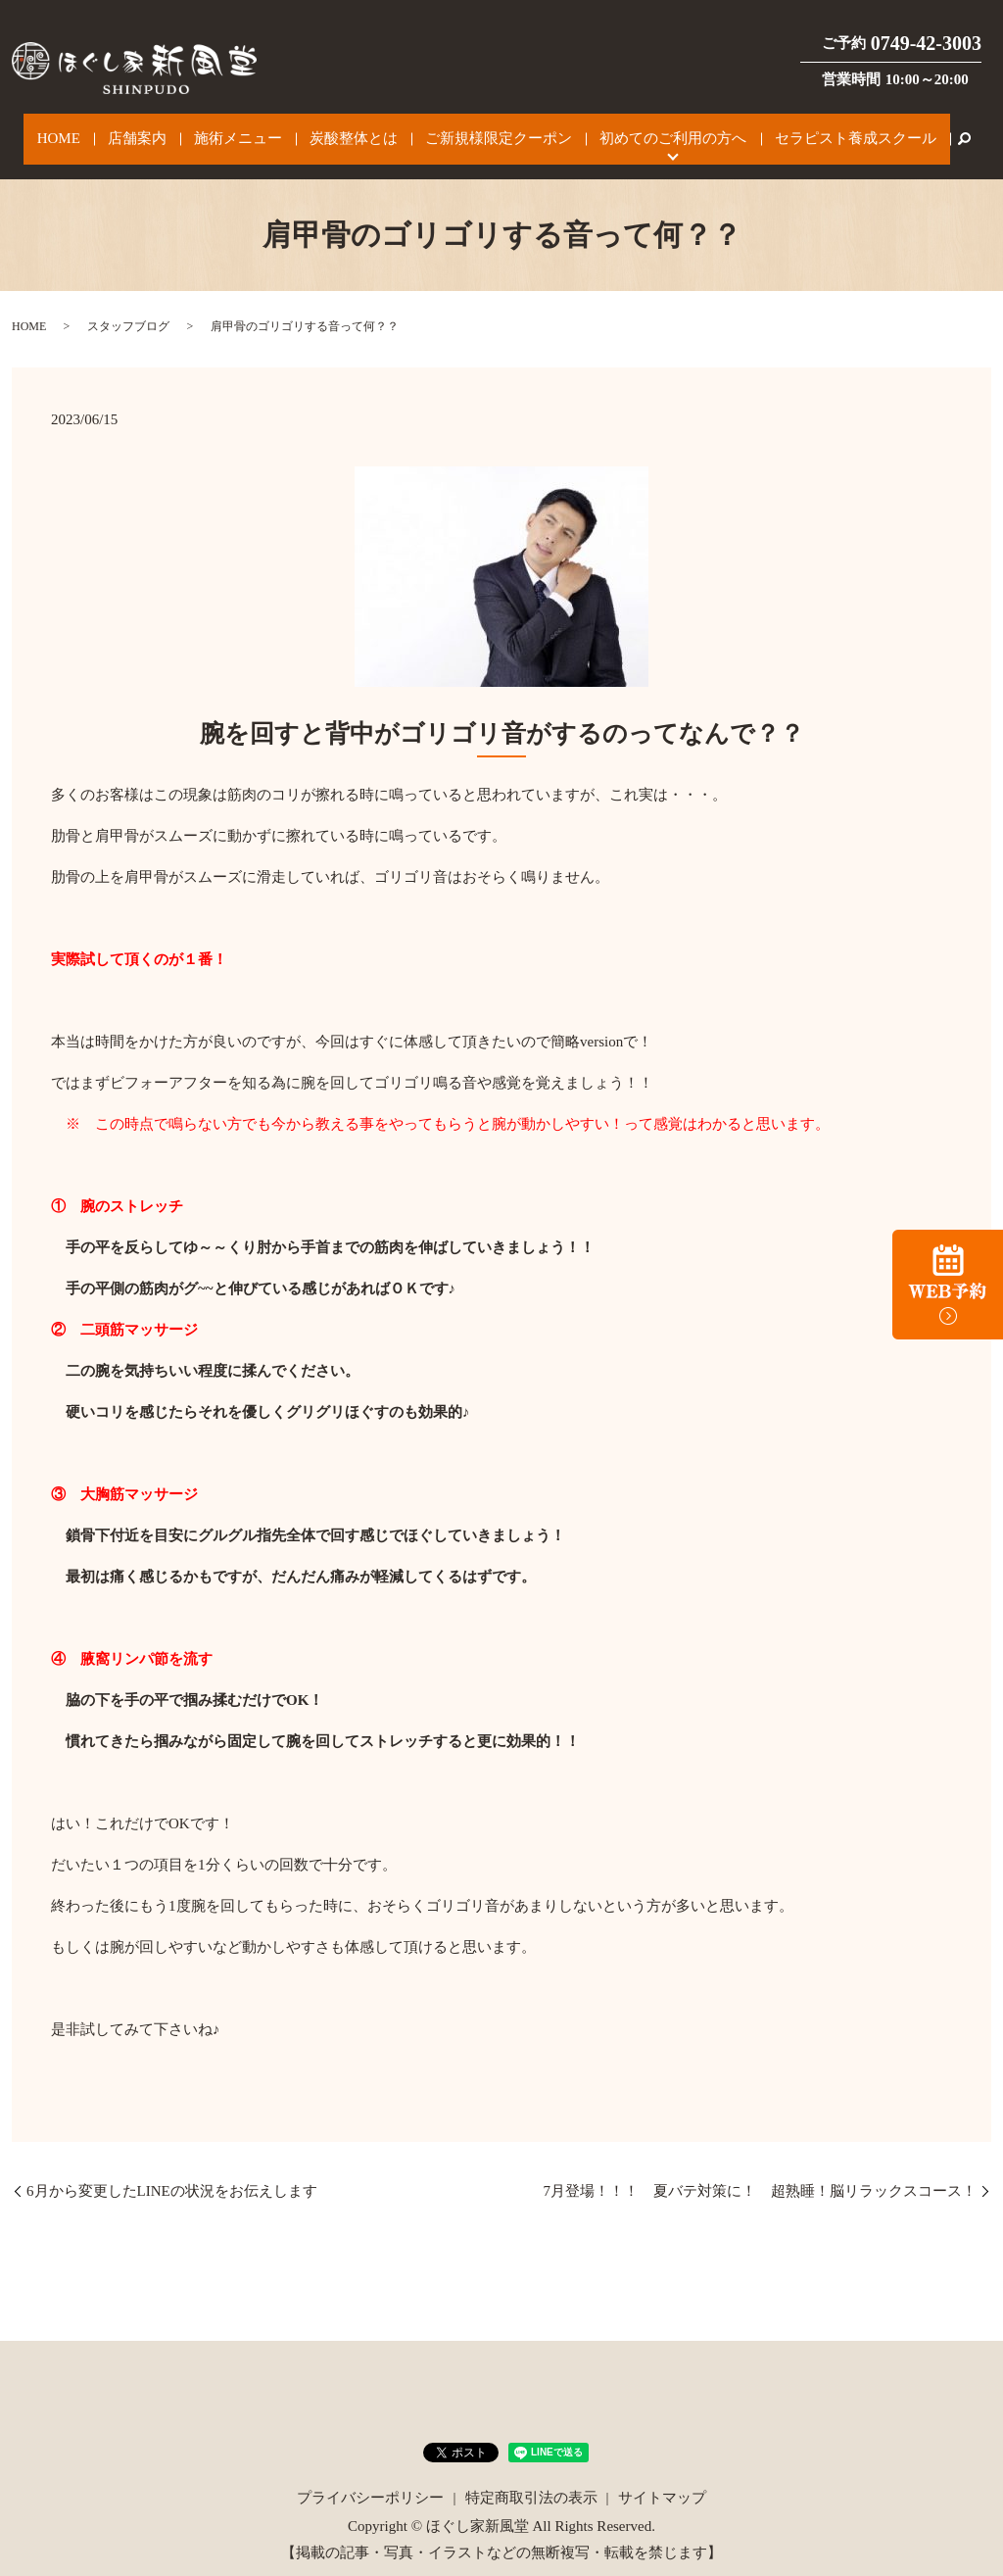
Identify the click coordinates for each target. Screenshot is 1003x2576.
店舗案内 (162, 129)
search (911, 129)
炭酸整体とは (351, 129)
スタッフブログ (128, 307)
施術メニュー (250, 129)
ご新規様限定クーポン (481, 129)
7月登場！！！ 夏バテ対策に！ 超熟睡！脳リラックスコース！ (761, 2171)
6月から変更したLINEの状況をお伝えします (171, 2171)
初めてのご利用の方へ (641, 129)
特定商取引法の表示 (531, 2478)
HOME (98, 129)
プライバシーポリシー (370, 2478)
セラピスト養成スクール (809, 129)
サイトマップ (662, 2478)
